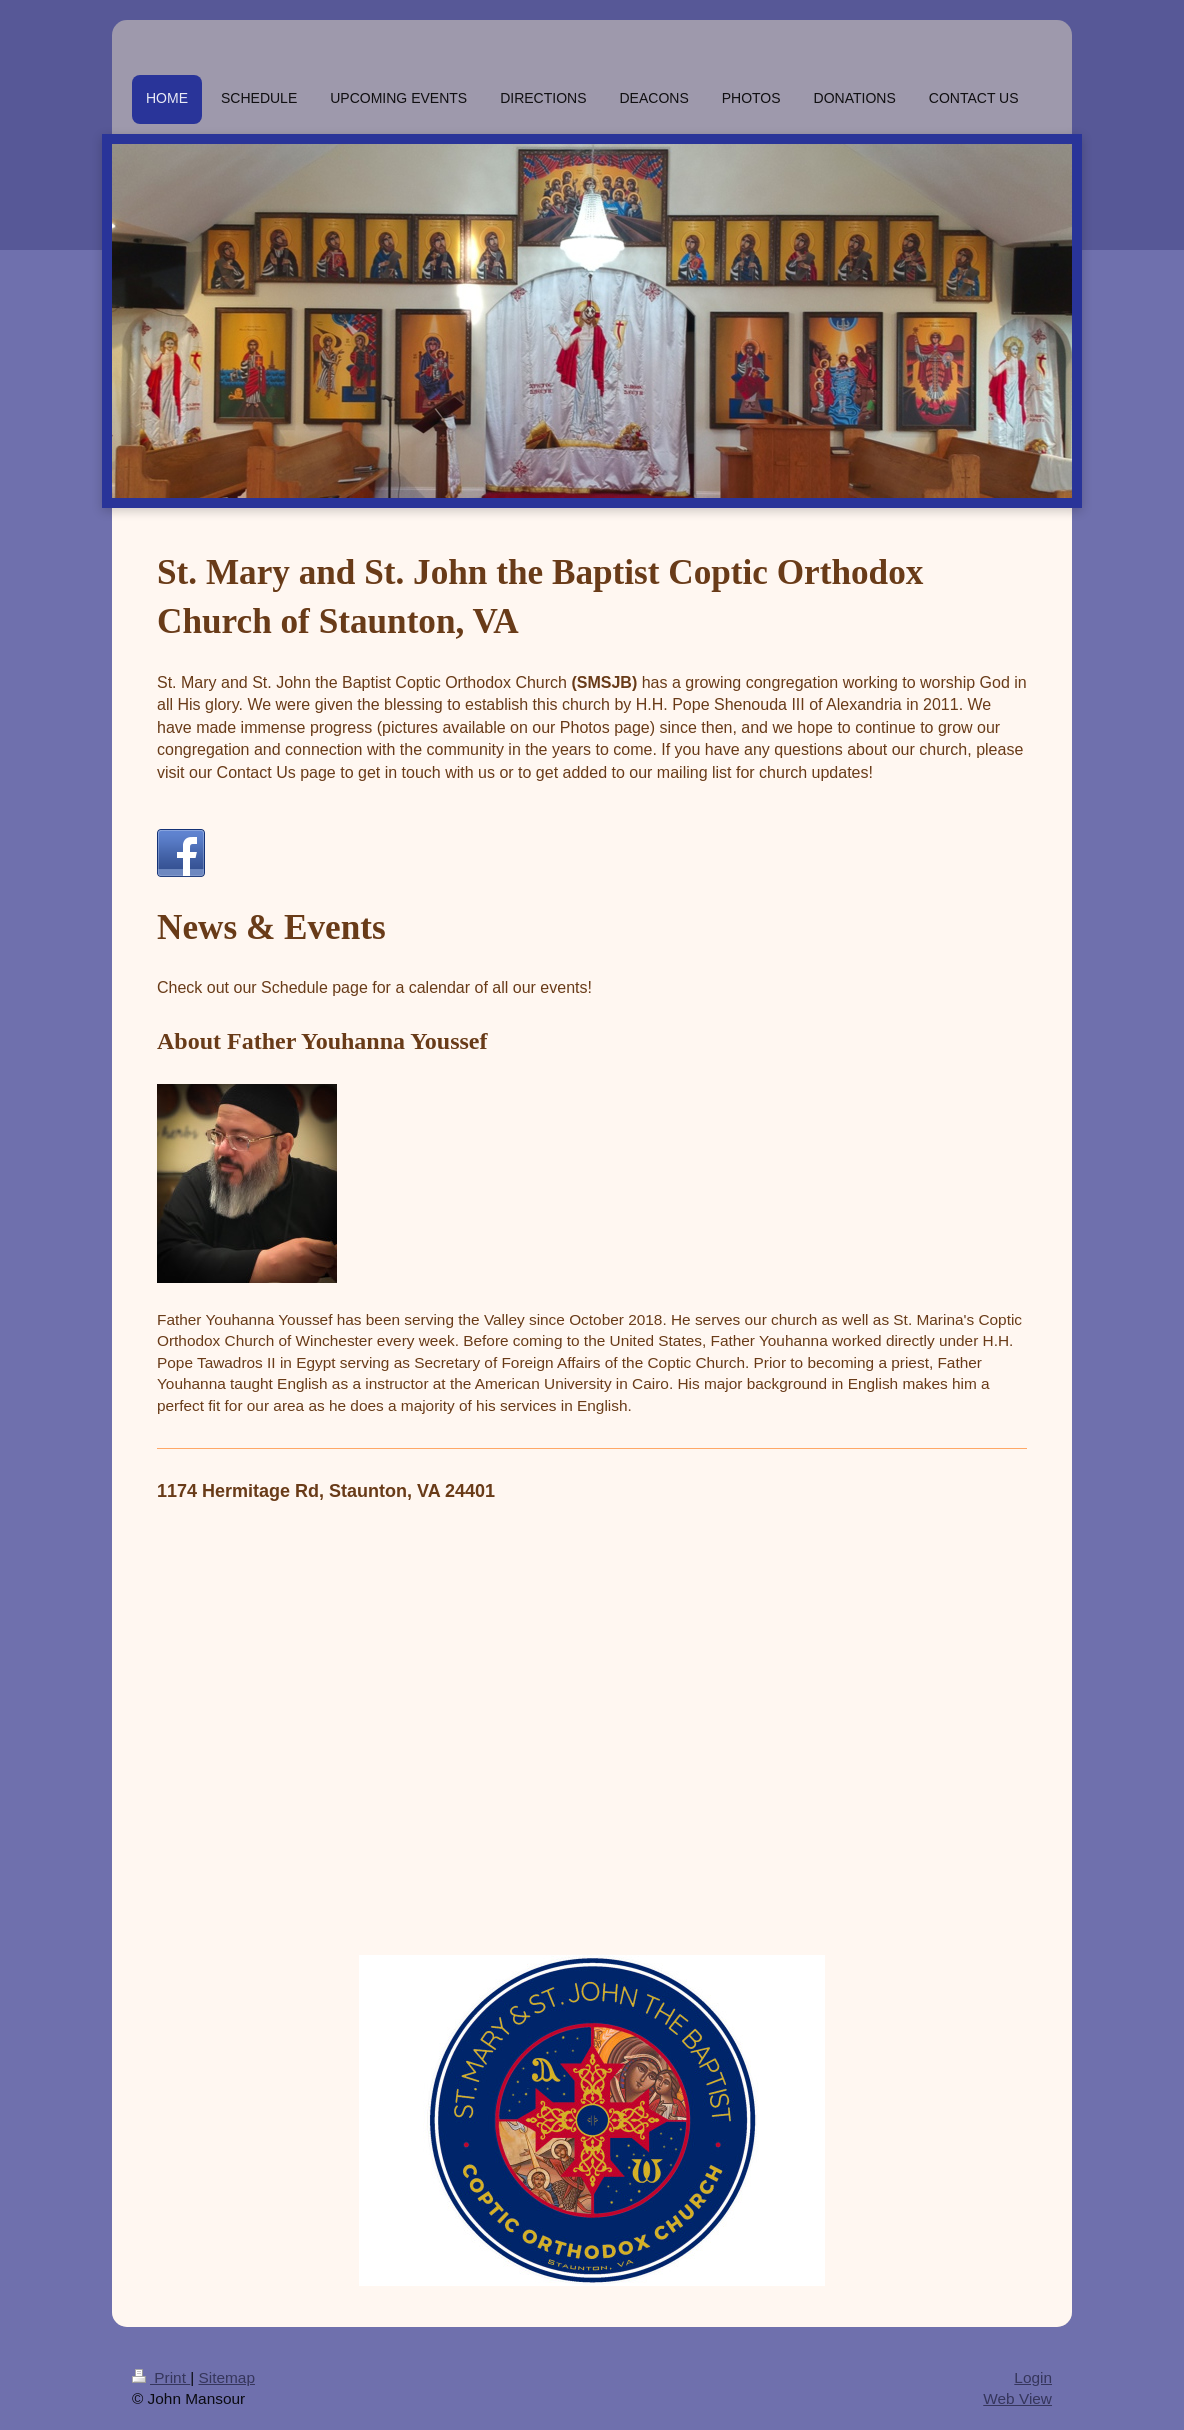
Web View (1017, 2398)
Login (1033, 2377)
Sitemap (226, 2377)
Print (161, 2377)
